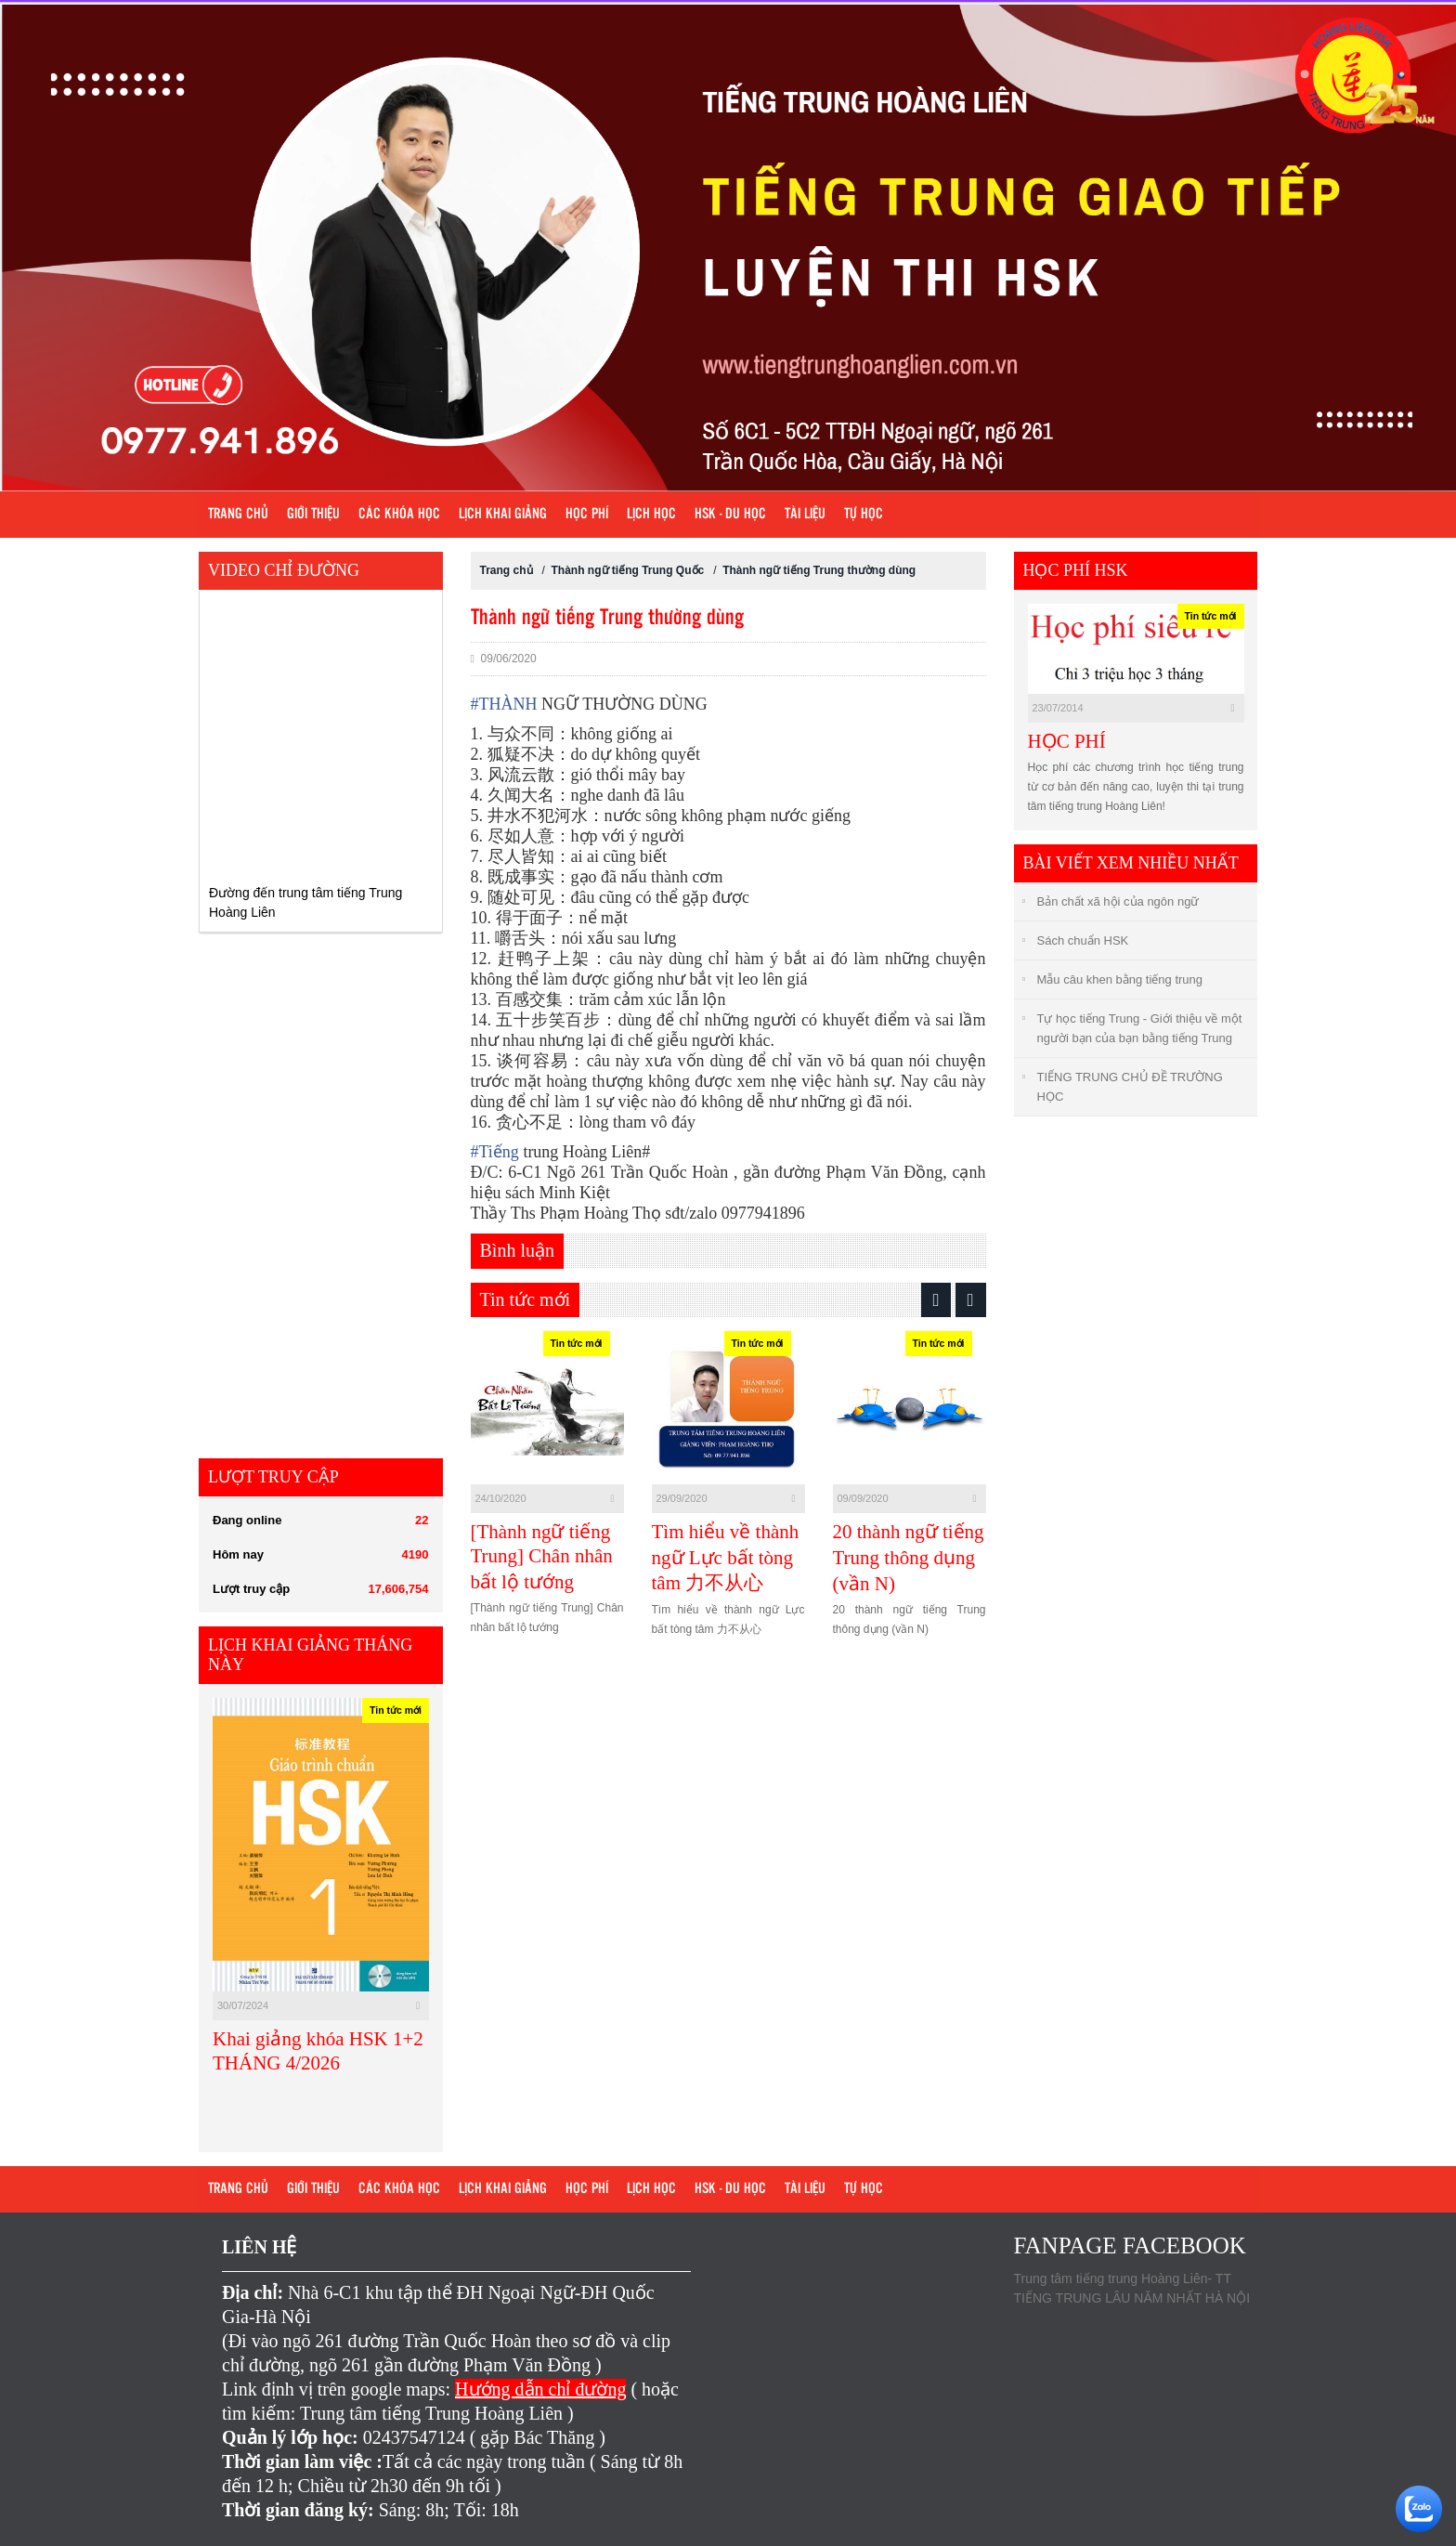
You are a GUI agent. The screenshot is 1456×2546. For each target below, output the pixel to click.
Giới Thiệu (313, 514)
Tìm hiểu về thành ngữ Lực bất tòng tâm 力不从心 (726, 1557)
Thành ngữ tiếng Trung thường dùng (819, 570)
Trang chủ (238, 514)
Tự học (863, 514)
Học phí (587, 514)
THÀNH (504, 704)
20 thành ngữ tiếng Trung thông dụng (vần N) (908, 1558)
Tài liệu (805, 514)
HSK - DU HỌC (730, 514)
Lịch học (651, 514)
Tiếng (495, 1151)
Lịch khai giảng (503, 514)
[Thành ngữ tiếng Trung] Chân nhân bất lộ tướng (542, 1557)
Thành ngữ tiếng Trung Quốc (628, 570)
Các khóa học (399, 514)
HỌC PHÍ (1067, 741)
